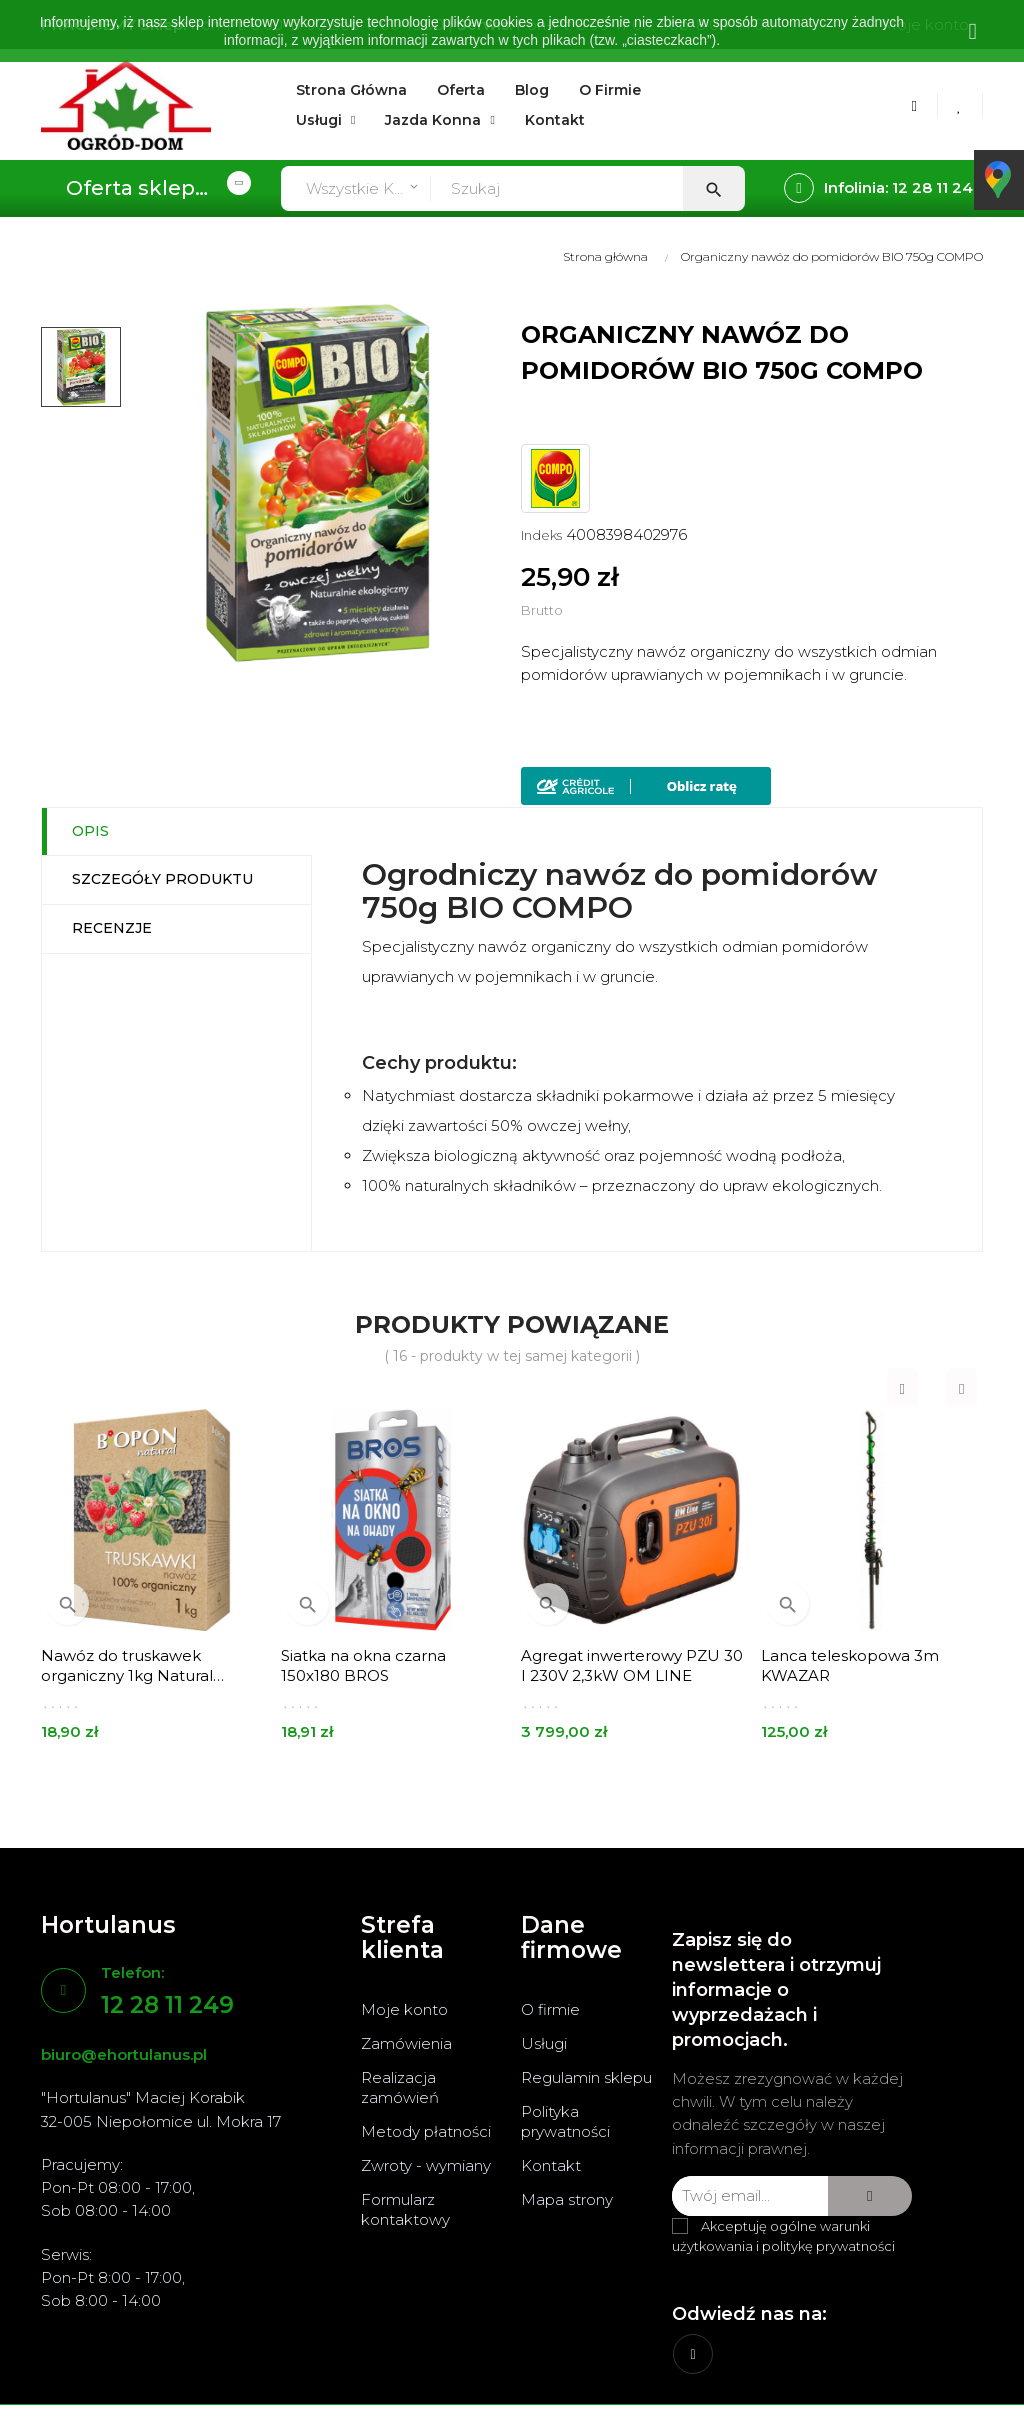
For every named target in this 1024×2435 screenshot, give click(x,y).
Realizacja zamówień (400, 2087)
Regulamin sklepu (586, 2077)
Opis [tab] (90, 831)
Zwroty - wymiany (426, 2165)
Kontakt (551, 2165)
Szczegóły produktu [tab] (162, 879)
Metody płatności (426, 2131)
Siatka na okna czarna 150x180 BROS (363, 1665)
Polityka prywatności (565, 2121)
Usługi (544, 2043)
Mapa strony (567, 2199)
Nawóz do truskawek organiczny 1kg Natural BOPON (127, 1666)
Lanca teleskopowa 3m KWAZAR (850, 1665)
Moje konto (404, 2009)
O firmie (550, 2009)
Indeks (541, 535)
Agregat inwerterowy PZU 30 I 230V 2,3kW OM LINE (632, 1665)
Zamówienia (406, 2043)
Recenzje (112, 928)
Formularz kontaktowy (405, 2209)
